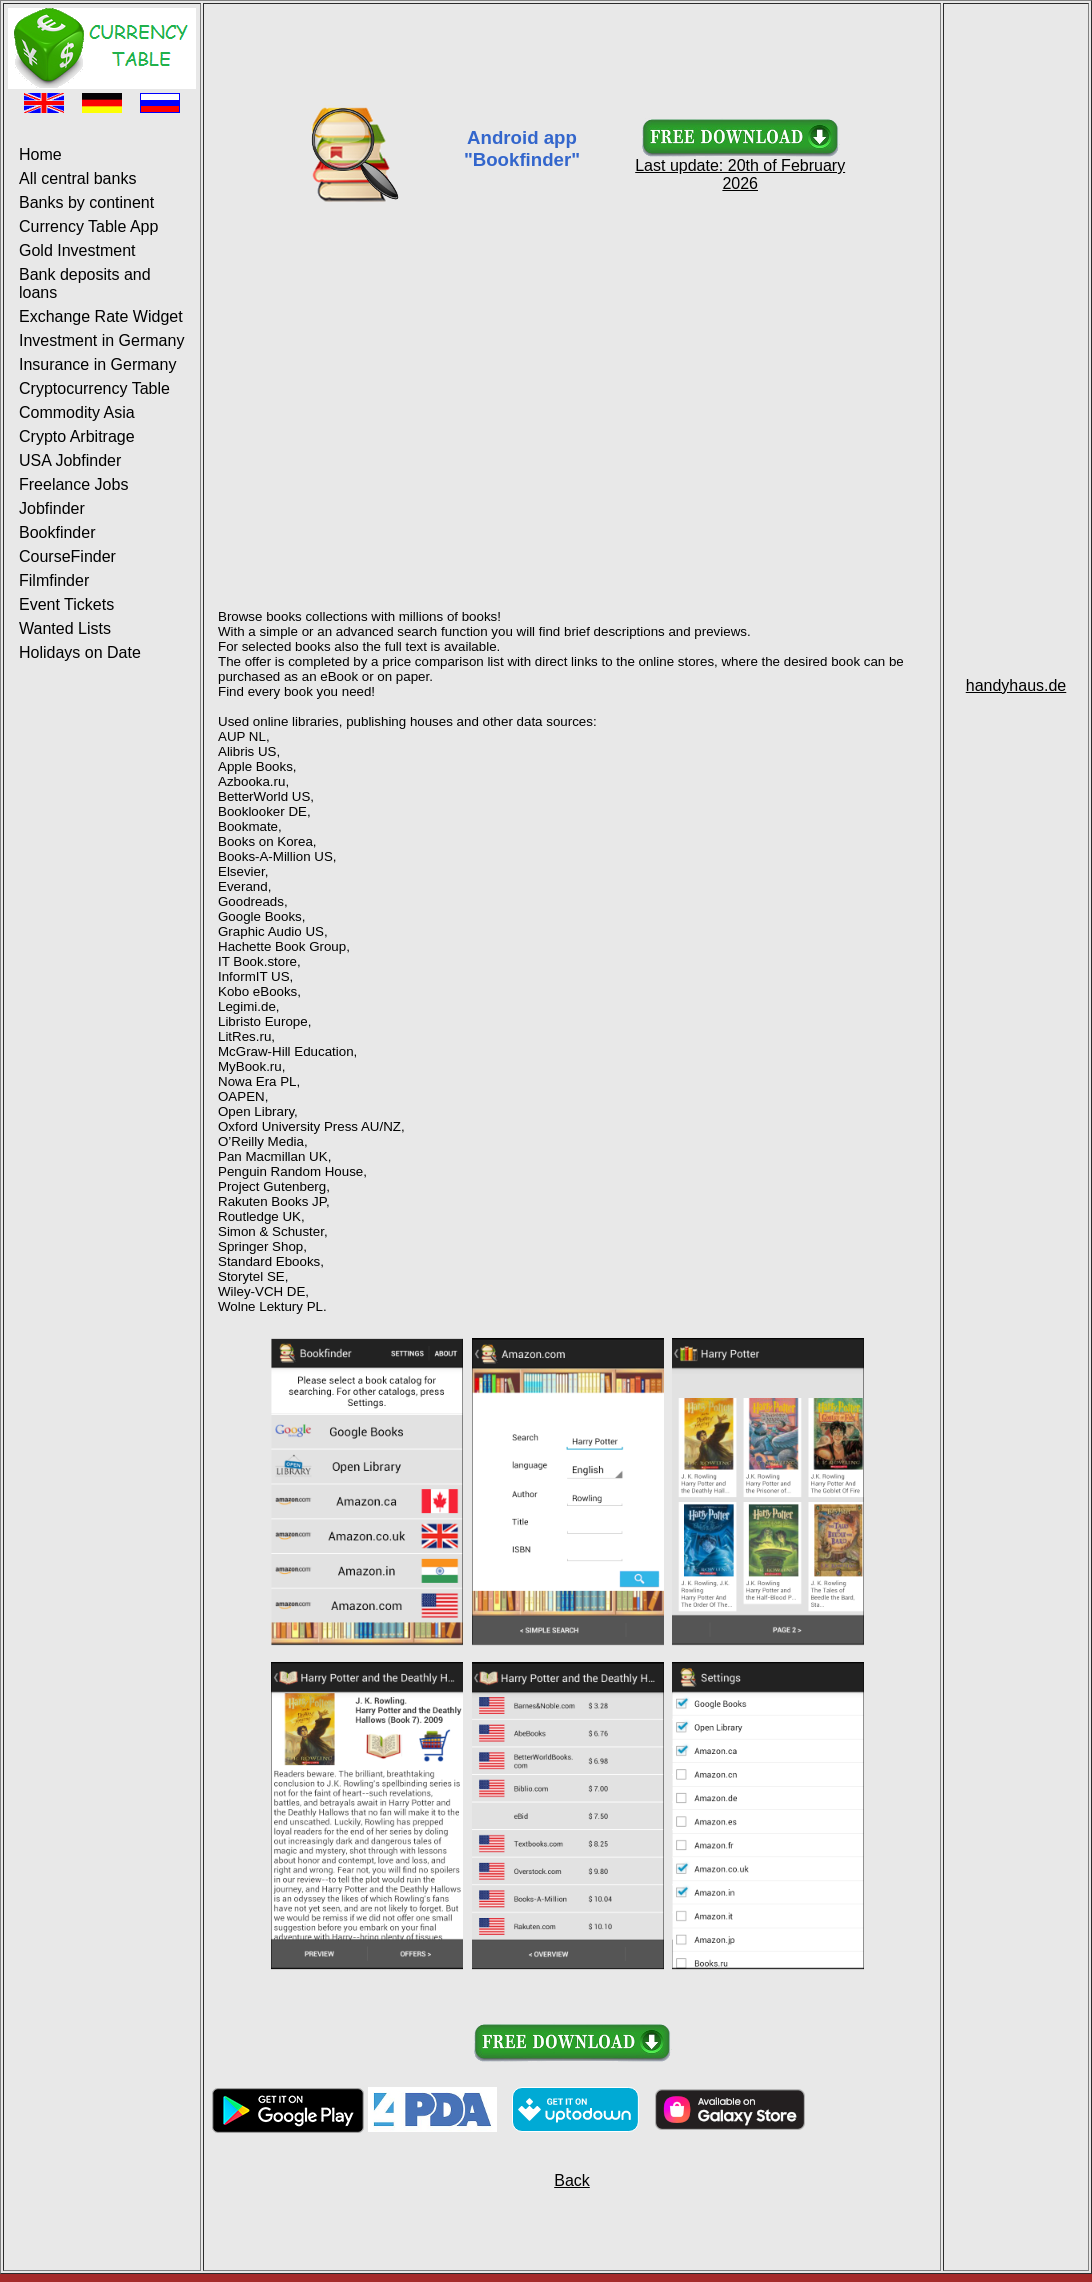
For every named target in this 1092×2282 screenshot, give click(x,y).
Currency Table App (88, 226)
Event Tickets (66, 604)
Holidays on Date (80, 652)
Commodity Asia (77, 412)
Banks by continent (86, 202)
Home (40, 154)
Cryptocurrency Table (94, 388)
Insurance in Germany (97, 364)
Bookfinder (57, 532)
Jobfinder (52, 508)
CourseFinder (67, 556)
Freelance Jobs (73, 484)
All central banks (77, 178)
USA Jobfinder (70, 460)
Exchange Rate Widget (101, 316)
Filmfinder (54, 580)
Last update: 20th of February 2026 (740, 167)
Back (572, 2180)
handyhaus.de (1016, 685)
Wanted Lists (65, 628)
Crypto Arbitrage (77, 436)
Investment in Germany (101, 340)
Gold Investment (77, 250)
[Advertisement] (572, 53)
